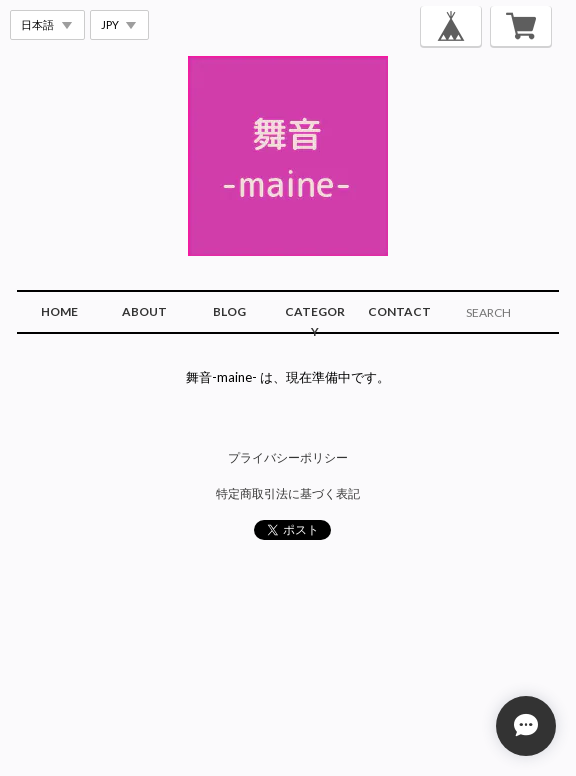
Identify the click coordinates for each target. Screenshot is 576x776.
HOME (59, 311)
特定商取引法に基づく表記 (288, 493)
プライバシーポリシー (288, 457)
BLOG (229, 311)
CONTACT (399, 311)
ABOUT (144, 311)
